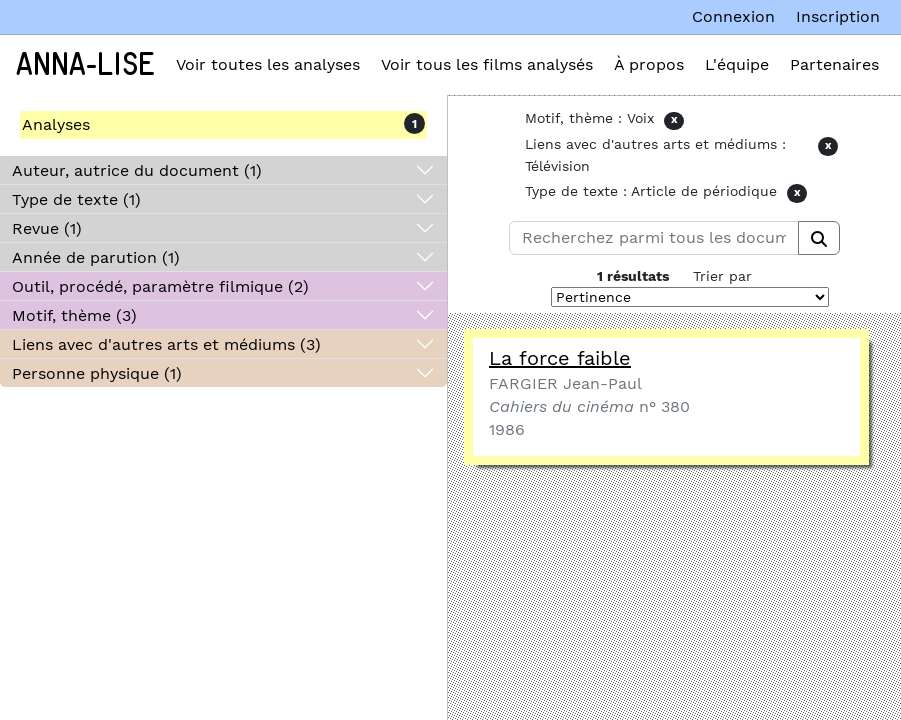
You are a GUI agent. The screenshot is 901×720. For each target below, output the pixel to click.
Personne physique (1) (97, 373)
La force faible (560, 358)
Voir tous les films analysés (487, 64)
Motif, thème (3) (74, 315)
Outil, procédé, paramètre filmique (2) (160, 286)
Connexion (733, 16)
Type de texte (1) (76, 199)
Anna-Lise (85, 65)
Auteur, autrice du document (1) (137, 170)
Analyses (56, 124)
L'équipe (737, 64)
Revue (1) (47, 228)
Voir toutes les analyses (268, 64)
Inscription (838, 16)
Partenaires (834, 64)
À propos (649, 64)
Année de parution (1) (96, 257)
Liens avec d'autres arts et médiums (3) (166, 344)
